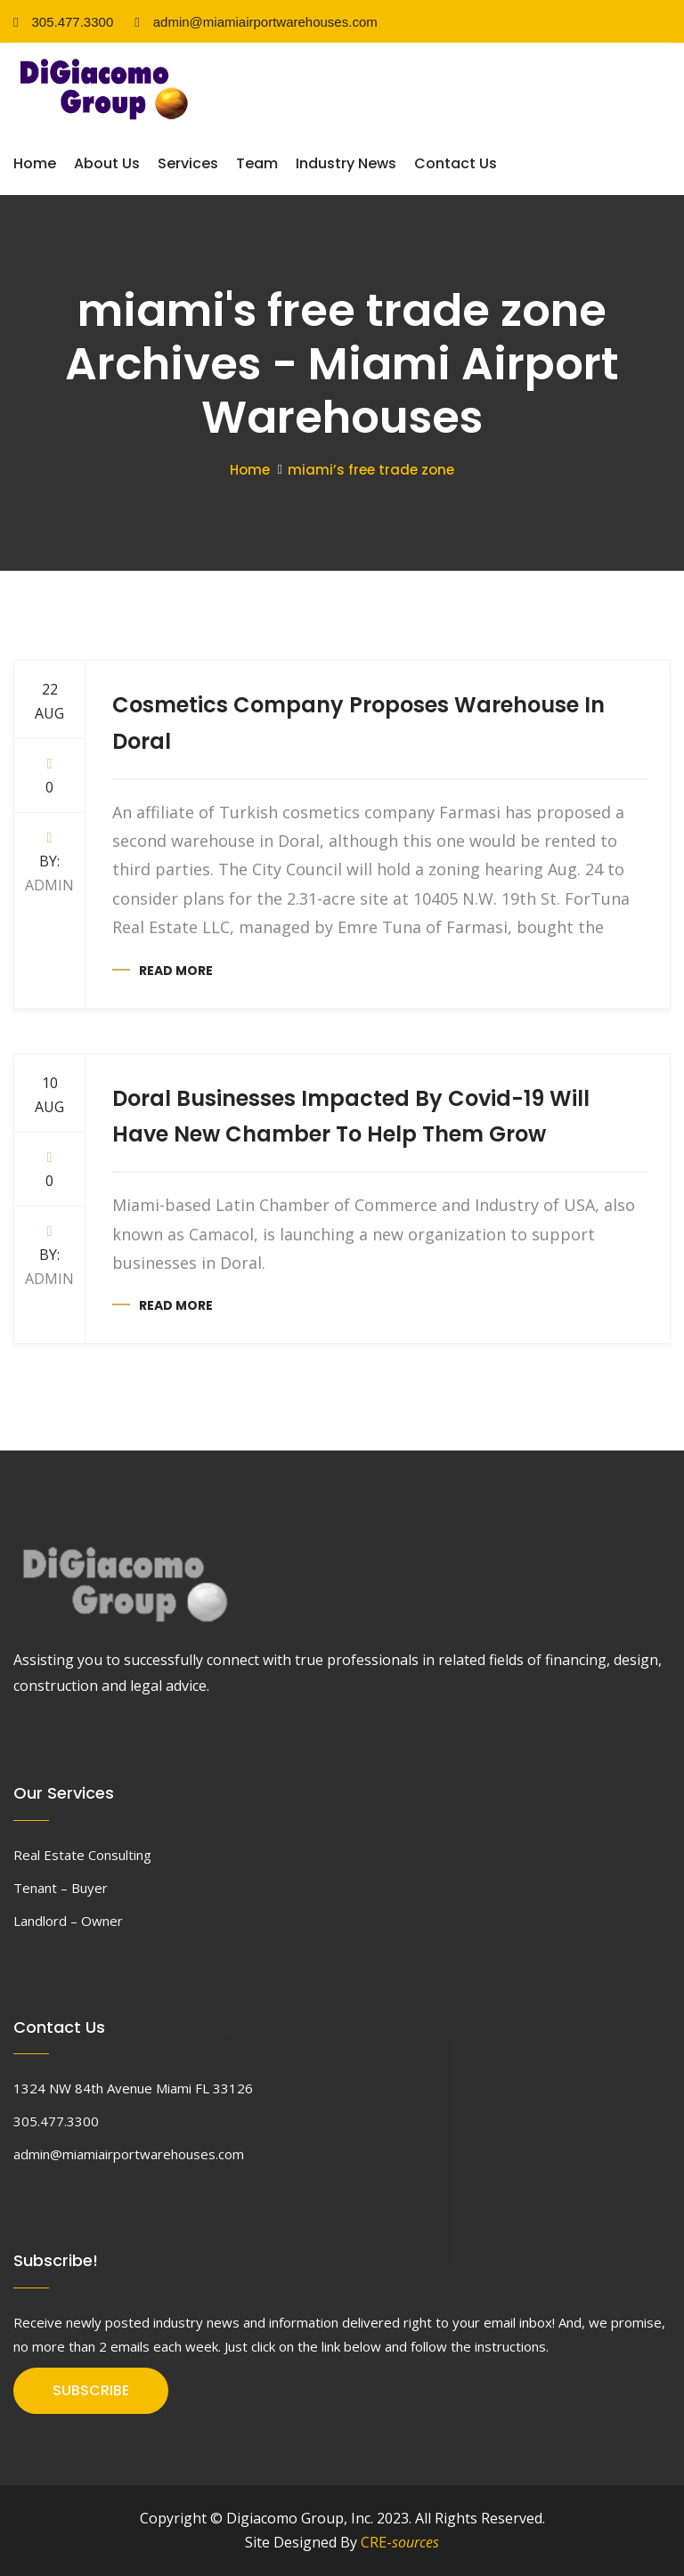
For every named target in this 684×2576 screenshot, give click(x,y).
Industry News (346, 163)
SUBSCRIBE (91, 2390)
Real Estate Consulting (82, 1855)
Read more (176, 970)
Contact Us (455, 163)
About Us (107, 163)
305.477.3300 (63, 21)
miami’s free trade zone (371, 469)
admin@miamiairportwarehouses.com (255, 21)
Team (257, 163)
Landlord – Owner (68, 1921)
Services (188, 163)
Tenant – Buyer (60, 1888)
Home (34, 163)
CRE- (400, 2542)
